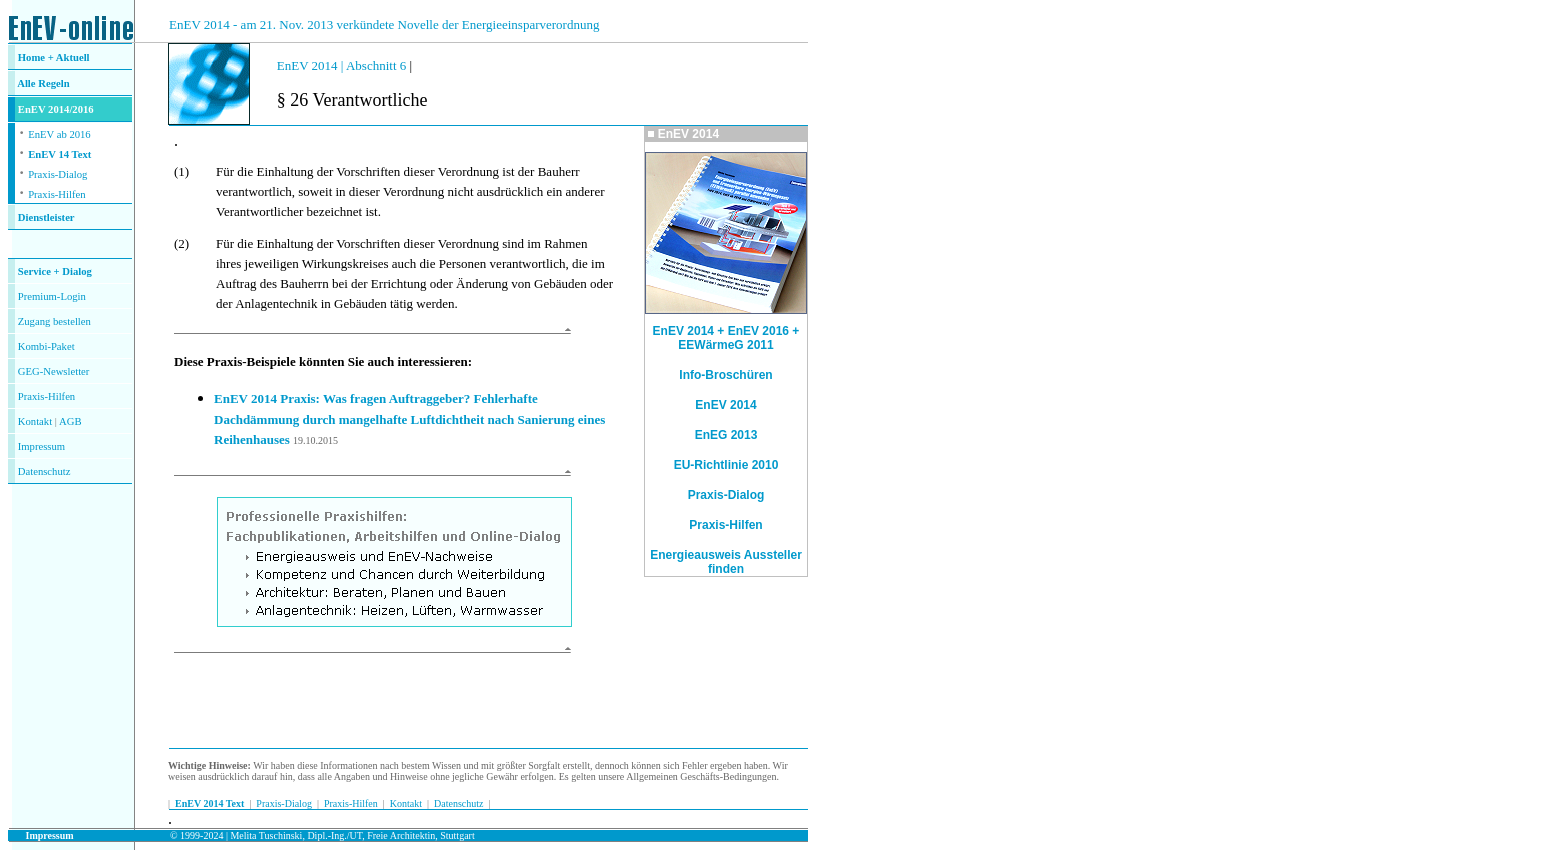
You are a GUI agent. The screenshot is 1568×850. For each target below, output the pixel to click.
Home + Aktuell (54, 57)
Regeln (53, 83)
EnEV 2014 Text (209, 803)
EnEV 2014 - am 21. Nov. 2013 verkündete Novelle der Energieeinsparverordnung (384, 24)
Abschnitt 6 (378, 65)
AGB (70, 421)
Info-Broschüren (725, 375)
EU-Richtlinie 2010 (726, 465)
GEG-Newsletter (54, 371)
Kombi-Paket (46, 346)
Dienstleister (46, 217)
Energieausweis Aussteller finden (726, 562)
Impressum (41, 446)
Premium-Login (52, 296)
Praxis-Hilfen (56, 194)
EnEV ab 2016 (59, 134)
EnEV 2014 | (311, 65)
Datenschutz (458, 803)
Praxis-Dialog (57, 174)
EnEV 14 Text (59, 154)
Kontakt (35, 421)
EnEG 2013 (726, 435)
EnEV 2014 (725, 405)
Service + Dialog (55, 271)
